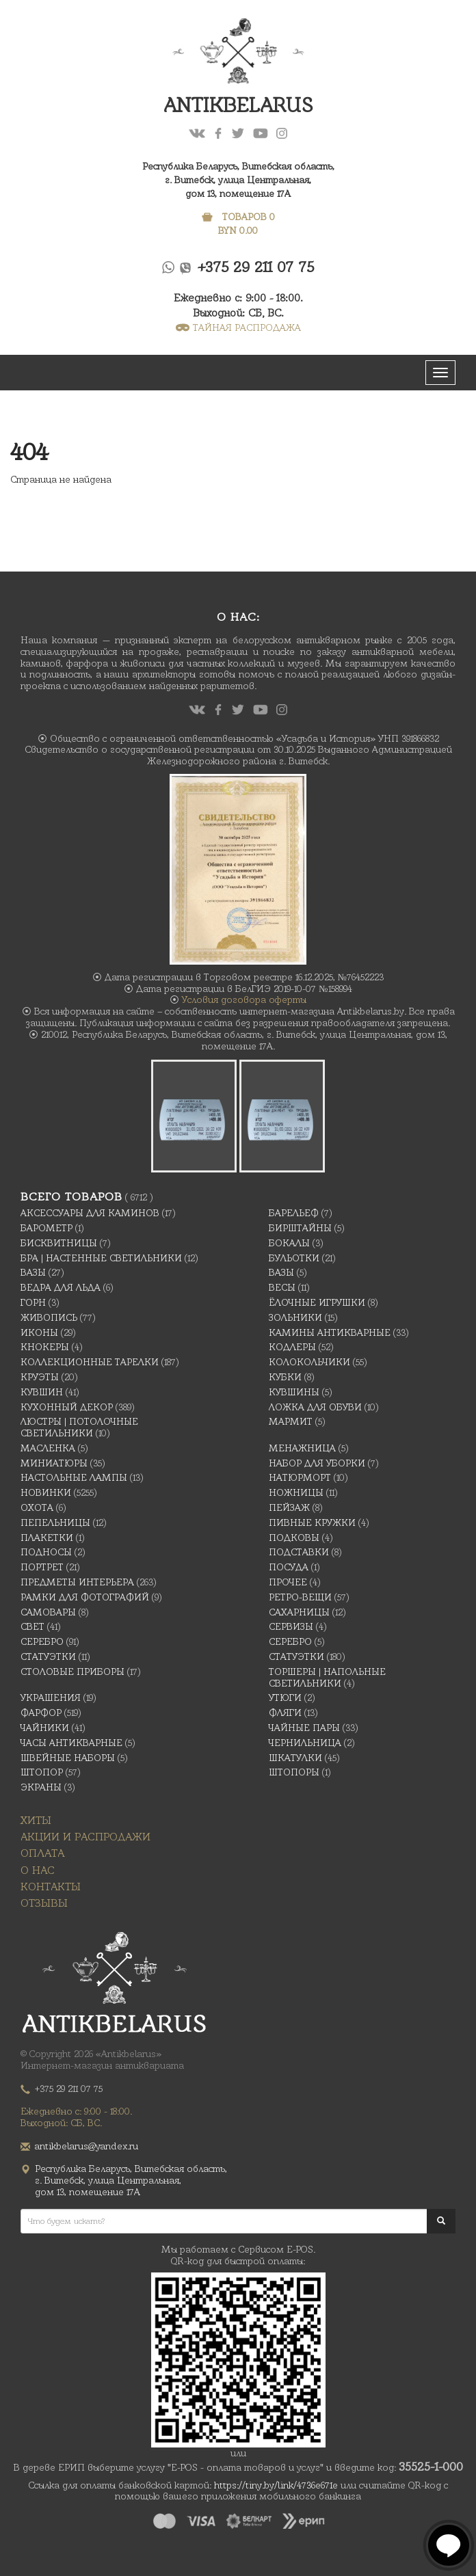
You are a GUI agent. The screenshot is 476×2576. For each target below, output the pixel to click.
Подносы (46, 1551)
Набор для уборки (317, 1463)
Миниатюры (54, 1463)
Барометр (46, 1227)
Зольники (295, 1317)
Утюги (285, 1697)
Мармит (291, 1421)
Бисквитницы (59, 1242)
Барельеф (294, 1212)
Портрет (42, 1566)
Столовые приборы (72, 1671)
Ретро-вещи (300, 1597)
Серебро (42, 1641)
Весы (282, 1287)
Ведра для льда (61, 1287)
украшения (51, 1697)
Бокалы (289, 1242)
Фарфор (41, 1712)
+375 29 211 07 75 (256, 267)
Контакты (51, 1886)
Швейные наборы (68, 1757)
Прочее (288, 1582)
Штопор (42, 1772)
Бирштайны (300, 1227)
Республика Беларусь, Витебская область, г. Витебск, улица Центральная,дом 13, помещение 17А (238, 180)
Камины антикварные (330, 1332)
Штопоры (294, 1772)
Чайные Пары (304, 1727)
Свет (32, 1626)
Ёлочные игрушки (317, 1302)
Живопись (49, 1317)
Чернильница (305, 1742)
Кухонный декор (67, 1406)
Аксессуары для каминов (90, 1212)
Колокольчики (309, 1361)
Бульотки (294, 1257)
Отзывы (44, 1902)
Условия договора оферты (244, 999)
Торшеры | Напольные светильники (327, 1677)
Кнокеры (45, 1346)
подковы (294, 1537)
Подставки (299, 1551)
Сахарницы (299, 1612)
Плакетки (47, 1537)
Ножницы (296, 1492)
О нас (38, 1870)
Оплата (42, 1853)
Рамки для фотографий (85, 1597)
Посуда (288, 1566)
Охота (37, 1507)
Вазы (33, 1272)
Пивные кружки (312, 1522)
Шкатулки (295, 1757)
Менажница (302, 1448)
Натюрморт (300, 1477)
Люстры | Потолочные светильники (79, 1427)
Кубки (285, 1376)
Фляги (285, 1712)
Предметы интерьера (77, 1582)
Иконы (39, 1332)
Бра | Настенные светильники (101, 1257)
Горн (33, 1302)
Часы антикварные (71, 1742)
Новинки (46, 1492)
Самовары (48, 1612)
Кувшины (294, 1391)
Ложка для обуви (315, 1406)
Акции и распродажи (85, 1836)
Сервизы (291, 1626)
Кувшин (42, 1391)
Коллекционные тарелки (90, 1361)
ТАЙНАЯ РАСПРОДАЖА (238, 327)
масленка (48, 1448)
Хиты (36, 1820)
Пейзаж (289, 1507)
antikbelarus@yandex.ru (86, 2146)
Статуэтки (48, 1656)
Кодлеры (292, 1346)
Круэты (40, 1376)
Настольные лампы (74, 1477)
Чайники (45, 1727)
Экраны (41, 1787)
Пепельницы (55, 1522)
